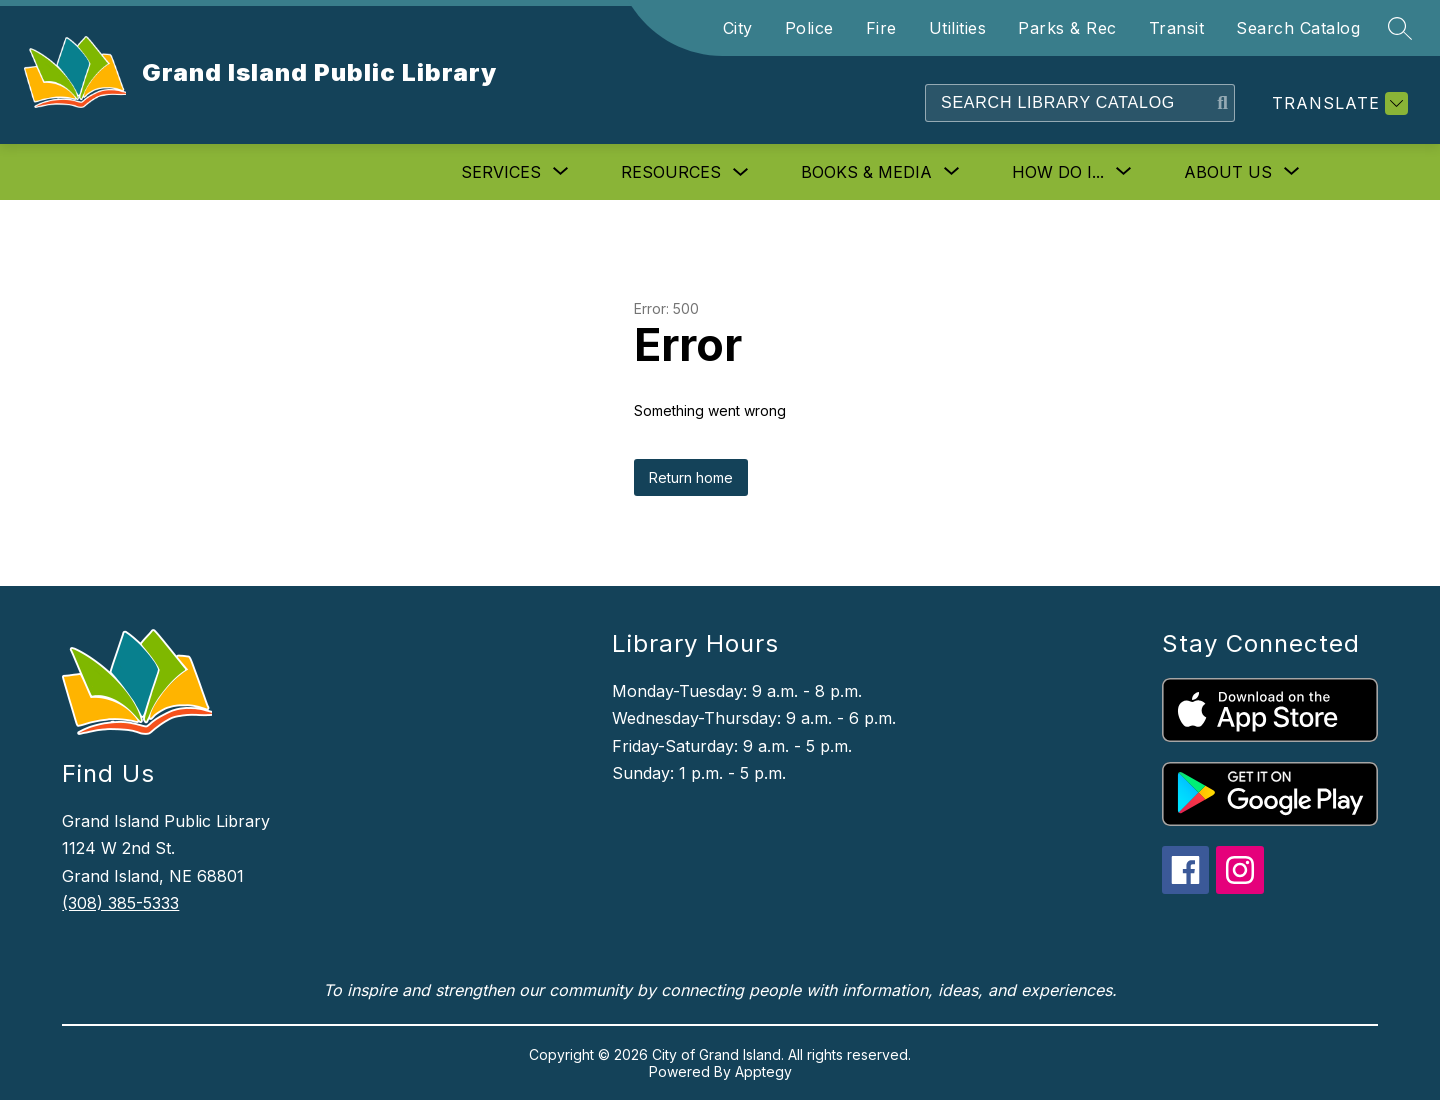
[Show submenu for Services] (501, 172)
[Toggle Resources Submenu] (741, 172)
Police (809, 28)
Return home (691, 477)
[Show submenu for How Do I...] (1058, 172)
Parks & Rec (1067, 28)
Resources (671, 172)
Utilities (958, 28)
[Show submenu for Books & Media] (866, 172)
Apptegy (763, 1071)
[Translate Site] (1337, 103)
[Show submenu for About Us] (1228, 172)
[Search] (1068, 103)
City (738, 28)
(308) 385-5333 (120, 903)
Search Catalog (1298, 28)
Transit (1177, 28)
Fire (881, 28)
